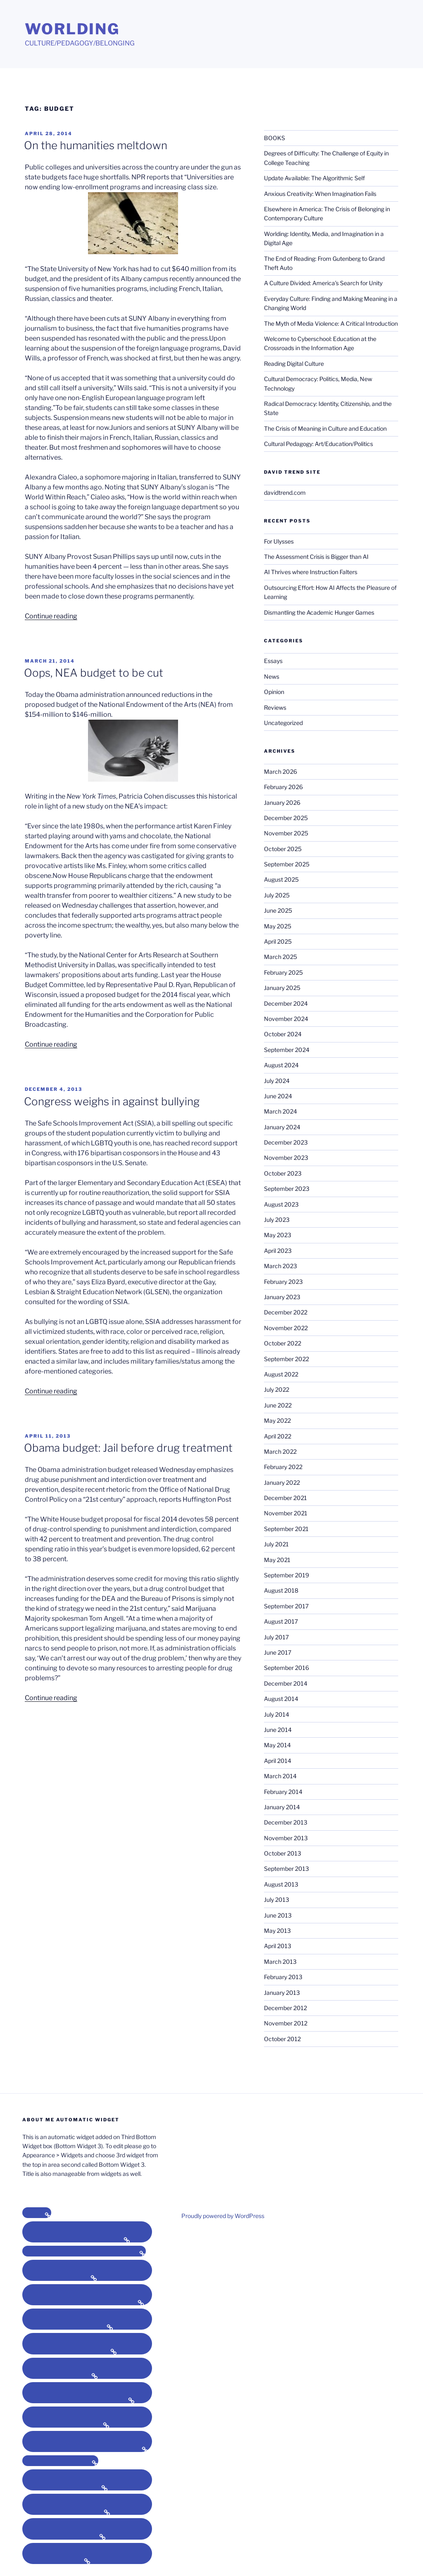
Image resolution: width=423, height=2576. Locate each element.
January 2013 (282, 1992)
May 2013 (277, 1930)
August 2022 (281, 1374)
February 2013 (283, 1976)
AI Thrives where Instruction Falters (310, 571)
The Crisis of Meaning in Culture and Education (325, 428)
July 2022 (276, 1389)
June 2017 (277, 1652)
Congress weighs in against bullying (112, 1101)
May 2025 (277, 926)
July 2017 (276, 1637)
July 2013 (276, 1899)
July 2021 (276, 1544)
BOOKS (274, 137)
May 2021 (277, 1559)
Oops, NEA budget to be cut (93, 672)
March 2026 (280, 771)
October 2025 (283, 848)
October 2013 (282, 1853)
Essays (273, 660)
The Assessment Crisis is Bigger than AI (316, 556)
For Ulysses (279, 541)
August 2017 (281, 1621)
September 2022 (286, 1358)
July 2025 (277, 895)
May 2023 (277, 1234)
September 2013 (286, 1868)
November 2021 (285, 1513)
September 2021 (286, 1528)
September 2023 (286, 1188)
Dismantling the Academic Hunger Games (319, 612)
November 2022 (286, 1327)
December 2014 (285, 1683)
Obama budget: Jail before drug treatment (128, 1447)
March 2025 (280, 956)
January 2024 (282, 1127)
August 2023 (281, 1204)
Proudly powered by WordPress (222, 2215)
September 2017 (286, 1606)
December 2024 (286, 1003)
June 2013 (278, 1915)
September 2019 (286, 1575)
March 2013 (280, 1961)
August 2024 (281, 1065)
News (271, 676)
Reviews (275, 707)
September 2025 (286, 864)
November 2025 (286, 833)
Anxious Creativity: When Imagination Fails (320, 193)
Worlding (72, 29)
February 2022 (283, 1466)
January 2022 (282, 1482)
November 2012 (285, 2023)
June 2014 (278, 1729)
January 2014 (282, 1806)
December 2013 (285, 1822)
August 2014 (281, 1698)
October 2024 (283, 1034)
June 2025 (278, 910)
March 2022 (280, 1451)
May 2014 (277, 1744)
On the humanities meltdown (95, 145)
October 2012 (282, 2038)
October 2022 (282, 1343)
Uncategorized (283, 722)
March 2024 (280, 1111)
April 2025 (278, 941)
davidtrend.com (285, 492)
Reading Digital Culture (294, 363)
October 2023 (283, 1173)
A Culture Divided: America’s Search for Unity (323, 282)
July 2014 (276, 1714)
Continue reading (51, 616)
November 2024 (286, 1018)
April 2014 (277, 1760)
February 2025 (283, 972)
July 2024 (277, 1080)
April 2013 (277, 1945)
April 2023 (278, 1250)
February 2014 (283, 1791)
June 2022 (278, 1405)
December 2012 (285, 2007)
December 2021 (285, 1497)
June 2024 (278, 1096)
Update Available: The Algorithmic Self (314, 177)
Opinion (274, 691)
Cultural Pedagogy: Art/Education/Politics (318, 443)
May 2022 (277, 1420)
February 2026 (283, 786)
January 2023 (282, 1296)
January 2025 (282, 987)
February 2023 (283, 1281)
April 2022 (277, 1436)
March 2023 (280, 1265)
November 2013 (286, 1837)
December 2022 (285, 1312)
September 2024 (286, 1049)
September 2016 (286, 1667)
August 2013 (281, 1884)
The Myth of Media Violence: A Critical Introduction (331, 323)
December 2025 (286, 817)
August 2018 (281, 1590)
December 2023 (286, 1142)
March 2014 (280, 1775)
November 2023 (286, 1157)
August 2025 (281, 879)
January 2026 (282, 802)
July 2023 (277, 1219)
